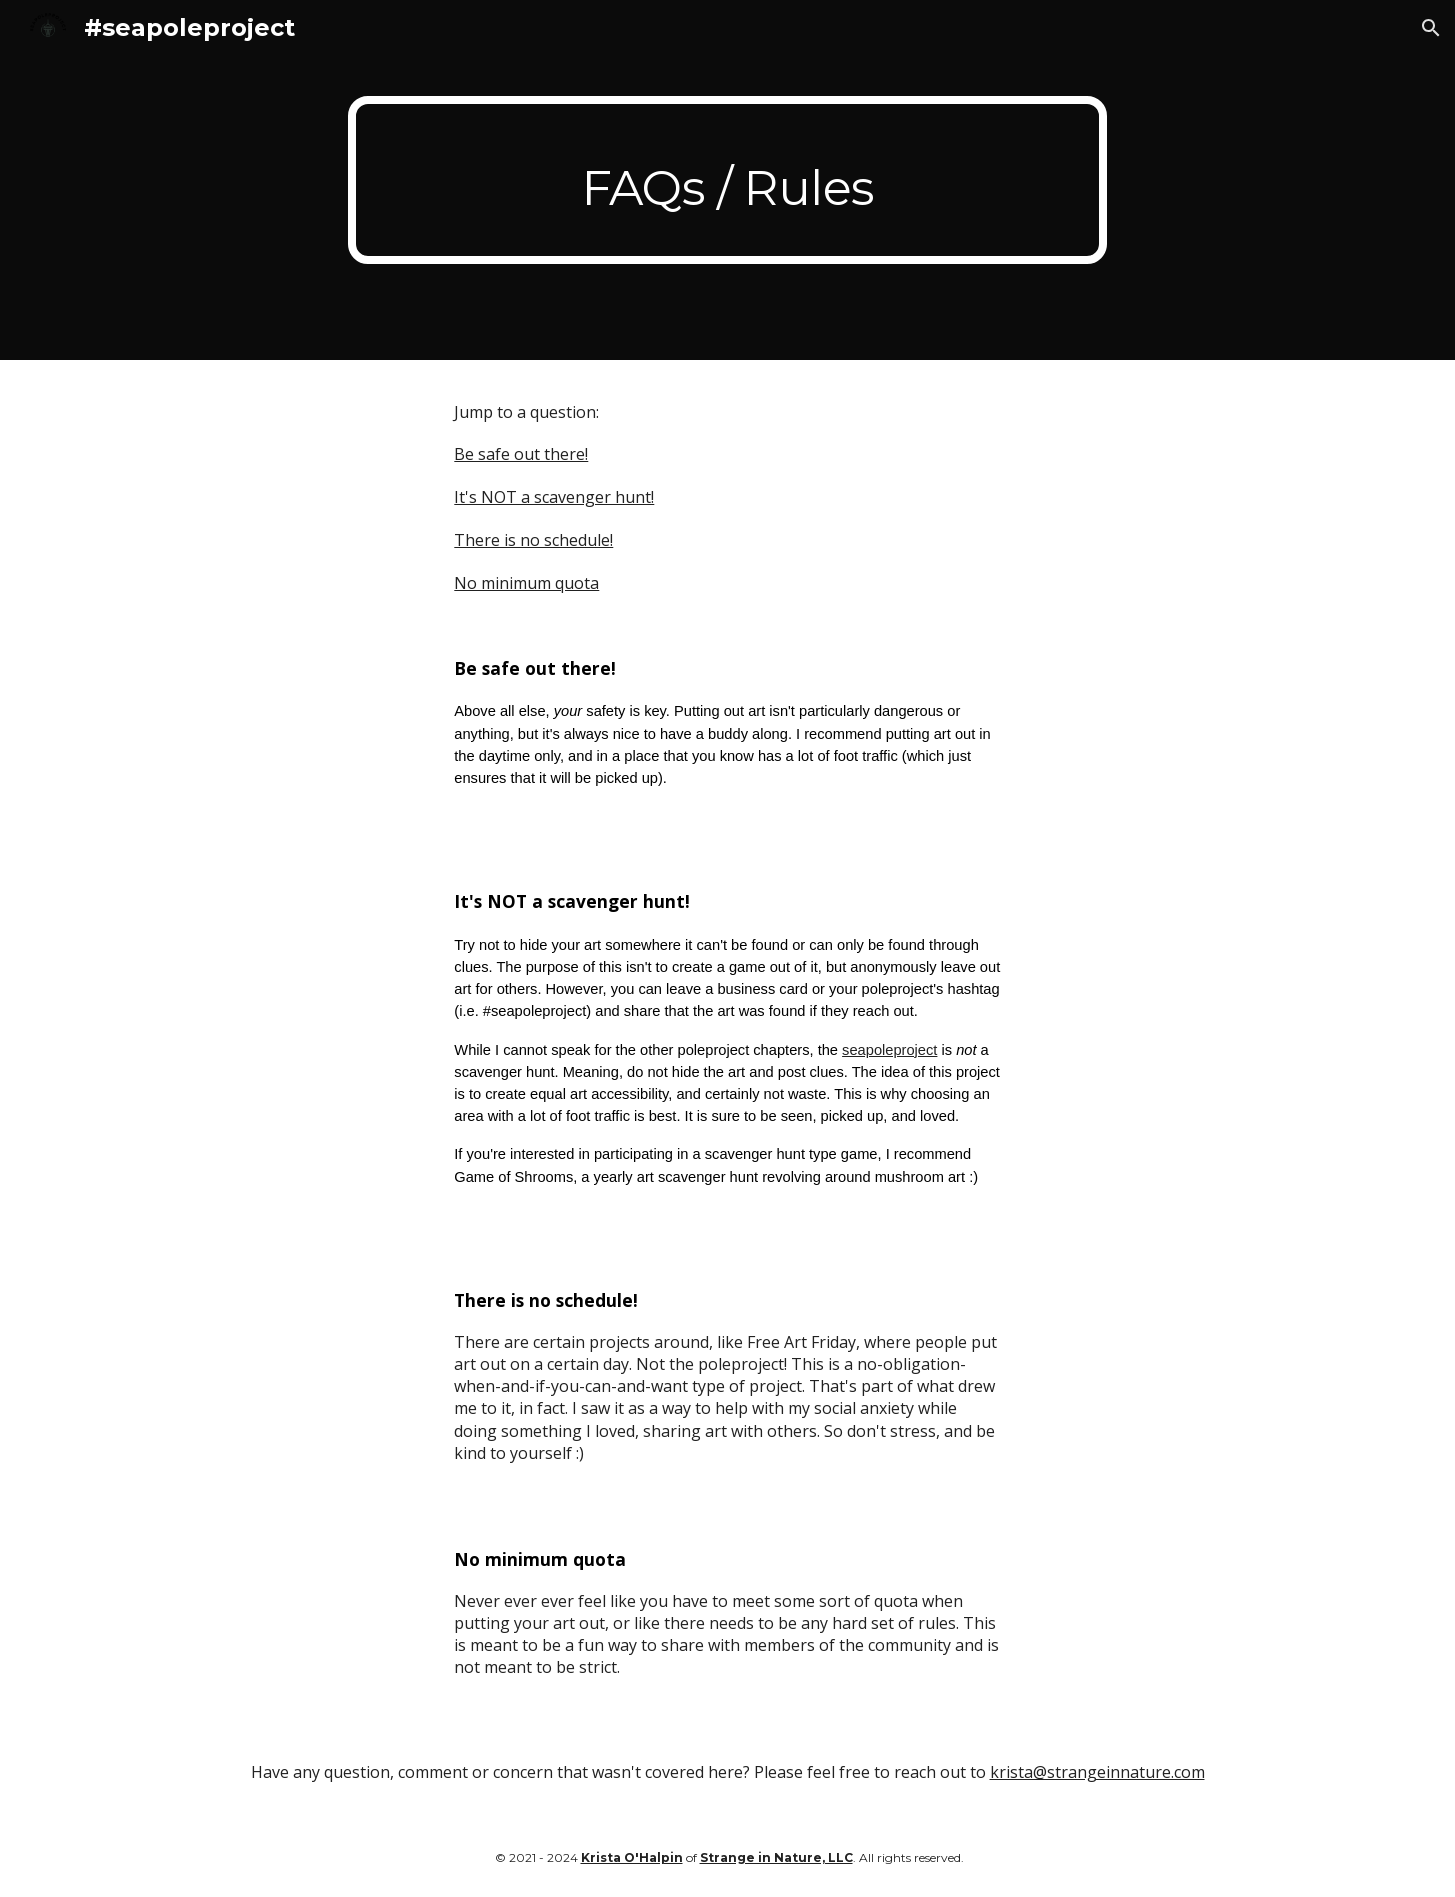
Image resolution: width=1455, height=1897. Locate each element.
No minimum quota (526, 583)
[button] (1431, 28)
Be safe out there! (521, 454)
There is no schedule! (533, 540)
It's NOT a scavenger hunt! (554, 497)
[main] (728, 180)
